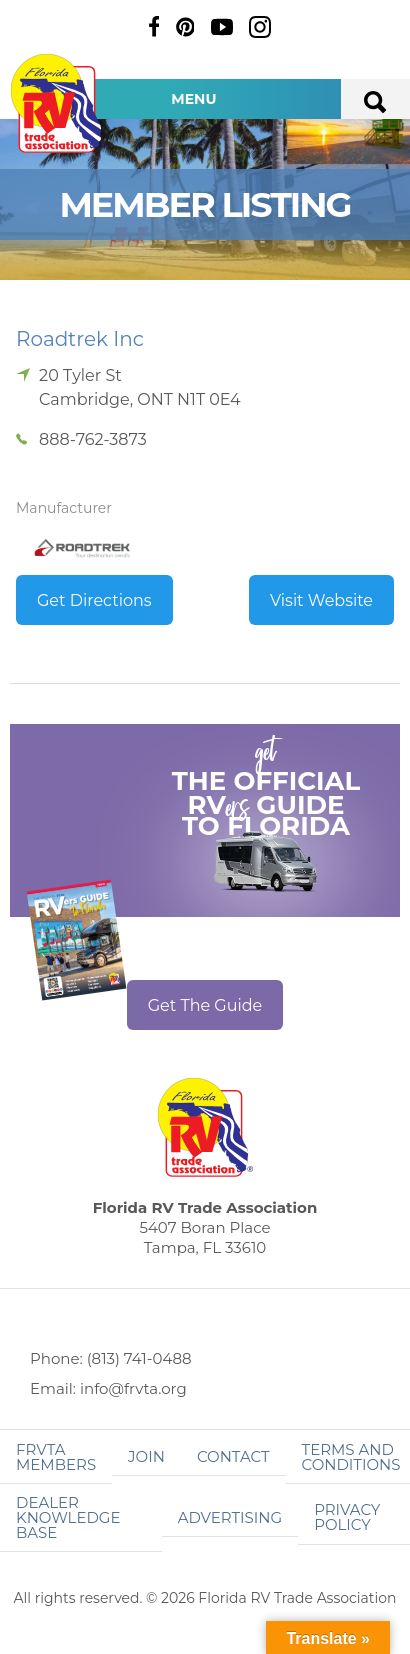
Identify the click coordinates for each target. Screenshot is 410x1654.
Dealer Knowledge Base (68, 1517)
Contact (233, 1456)
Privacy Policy (347, 1517)
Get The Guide (205, 1005)
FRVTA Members (56, 1457)
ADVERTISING (230, 1517)
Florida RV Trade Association (58, 103)
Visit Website (321, 600)
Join (146, 1456)
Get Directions (94, 600)
